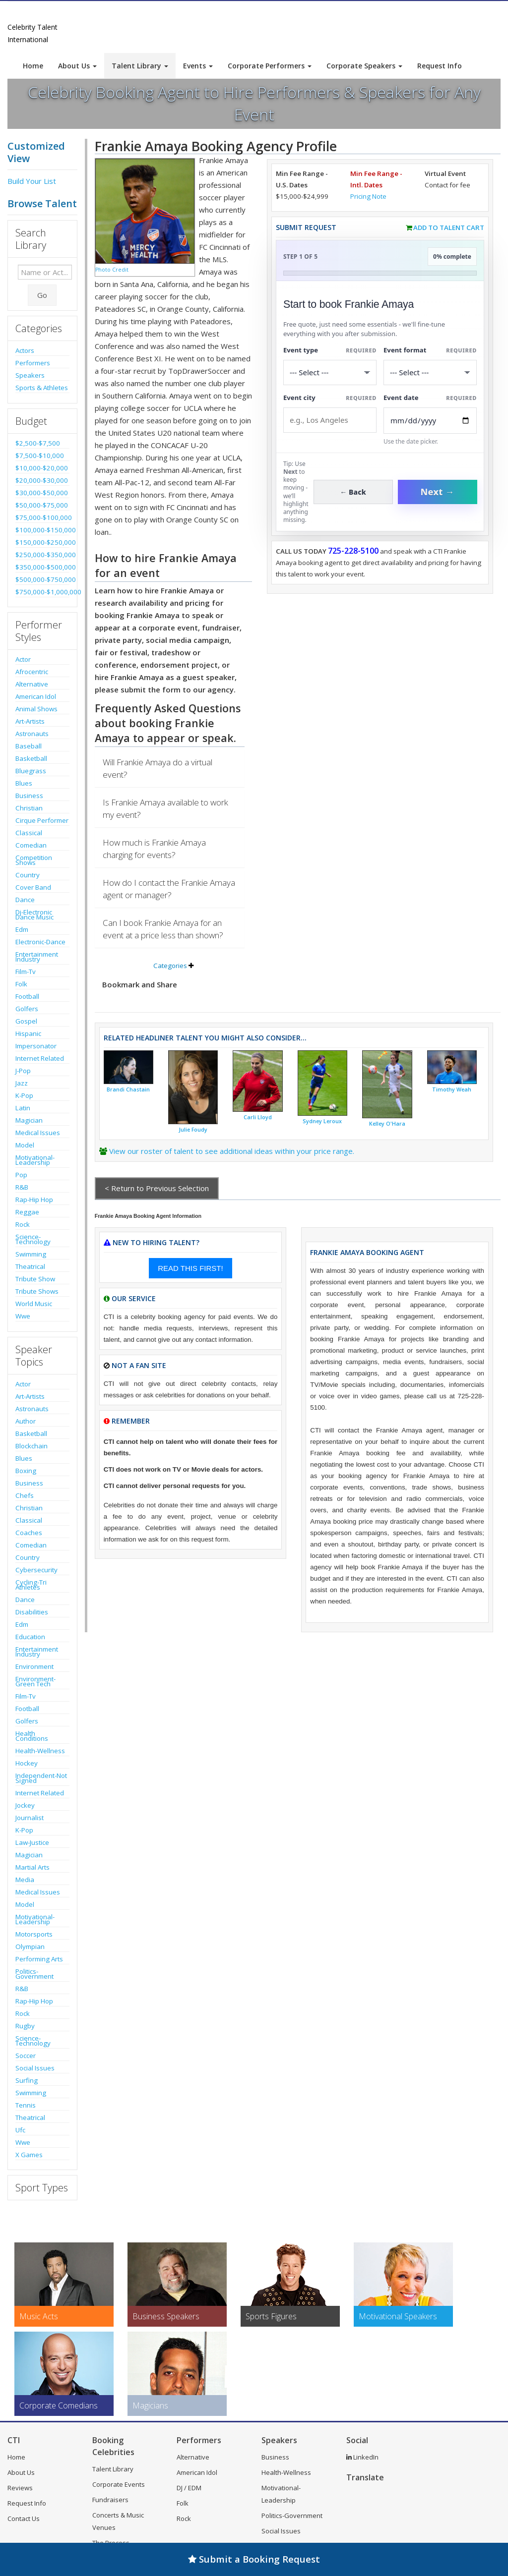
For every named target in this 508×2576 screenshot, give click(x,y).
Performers (32, 362)
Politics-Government (34, 1974)
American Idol (35, 696)
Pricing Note (368, 196)
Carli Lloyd (258, 1117)
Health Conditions (31, 1736)
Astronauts (32, 733)
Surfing (26, 2080)
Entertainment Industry (36, 957)
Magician (29, 1120)
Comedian (31, 845)
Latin (22, 1107)
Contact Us (23, 2518)
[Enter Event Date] (430, 420)
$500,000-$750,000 (42, 579)
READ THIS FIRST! (190, 1268)
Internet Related (39, 1058)
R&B (21, 1187)
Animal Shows (36, 708)
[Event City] (330, 420)
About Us (77, 65)
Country (27, 874)
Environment (34, 1666)
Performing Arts (39, 1958)
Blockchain (31, 1445)
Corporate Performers (270, 65)
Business (29, 795)
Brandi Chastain (128, 1089)
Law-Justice (32, 1842)
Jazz (21, 1083)
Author (25, 1421)
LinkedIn (362, 2457)
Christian (29, 807)
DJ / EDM (189, 2487)
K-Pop (24, 1095)
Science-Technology (33, 1239)
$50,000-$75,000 (41, 505)
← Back (353, 492)
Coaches (28, 1532)
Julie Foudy (193, 1129)
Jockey (25, 1805)
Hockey (26, 1763)
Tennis (25, 2105)
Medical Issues (37, 1132)
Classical (28, 832)
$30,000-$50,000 (41, 492)
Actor (23, 659)
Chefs (24, 1495)
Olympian (30, 1946)
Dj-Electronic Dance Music (34, 914)
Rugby (25, 2025)
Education (30, 1636)
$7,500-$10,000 (39, 455)
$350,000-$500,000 (42, 567)
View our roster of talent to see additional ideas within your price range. (231, 1151)
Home (33, 65)
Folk (21, 983)
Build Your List (31, 181)
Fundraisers (110, 2499)
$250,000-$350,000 (42, 554)
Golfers (26, 1008)
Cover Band (33, 887)
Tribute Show (35, 1278)
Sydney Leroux (322, 1121)
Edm (21, 929)
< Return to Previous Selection (157, 1188)
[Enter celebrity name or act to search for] (45, 272)
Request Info (439, 65)
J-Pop (23, 1070)
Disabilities (31, 1611)
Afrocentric (31, 671)
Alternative (31, 684)
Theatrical (30, 1266)
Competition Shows (33, 860)
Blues (23, 783)
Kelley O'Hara (387, 1123)
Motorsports (34, 1934)
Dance (25, 899)
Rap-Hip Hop (34, 1199)
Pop (21, 1174)
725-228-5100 (353, 550)
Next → (437, 492)
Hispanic (28, 1033)
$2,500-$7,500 (37, 443)
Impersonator (36, 1045)
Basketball (31, 758)
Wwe (22, 1316)
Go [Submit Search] (42, 295)
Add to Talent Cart (448, 227)
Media (24, 1879)
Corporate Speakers (364, 65)
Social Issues (35, 2067)
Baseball (28, 746)
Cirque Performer (41, 820)
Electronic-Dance (40, 941)
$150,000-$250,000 (42, 542)
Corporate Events (118, 2484)
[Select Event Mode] (430, 372)
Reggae (27, 1211)
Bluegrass (30, 770)
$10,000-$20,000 (41, 467)
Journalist (29, 1817)
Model (24, 1145)
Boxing (25, 1470)
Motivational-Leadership (35, 1160)
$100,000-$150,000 (42, 529)
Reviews (20, 2487)
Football (27, 996)
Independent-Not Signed (41, 1778)
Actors (24, 350)
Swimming (30, 1254)
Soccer (25, 2055)
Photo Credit (111, 269)
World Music (33, 1303)
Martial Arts (32, 1867)
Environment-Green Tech (35, 1681)
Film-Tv (25, 971)
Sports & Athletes (41, 387)
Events (198, 65)
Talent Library (140, 65)
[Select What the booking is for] (330, 372)
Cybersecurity (36, 1569)
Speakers (30, 375)
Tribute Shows (37, 1291)
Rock (22, 1224)
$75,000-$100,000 (42, 517)
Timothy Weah (451, 1089)
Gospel (26, 1021)
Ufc (20, 2129)
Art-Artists (30, 721)
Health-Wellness (40, 1750)
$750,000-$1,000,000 (42, 591)
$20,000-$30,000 (41, 480)
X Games (29, 2154)
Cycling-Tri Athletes (31, 1585)
